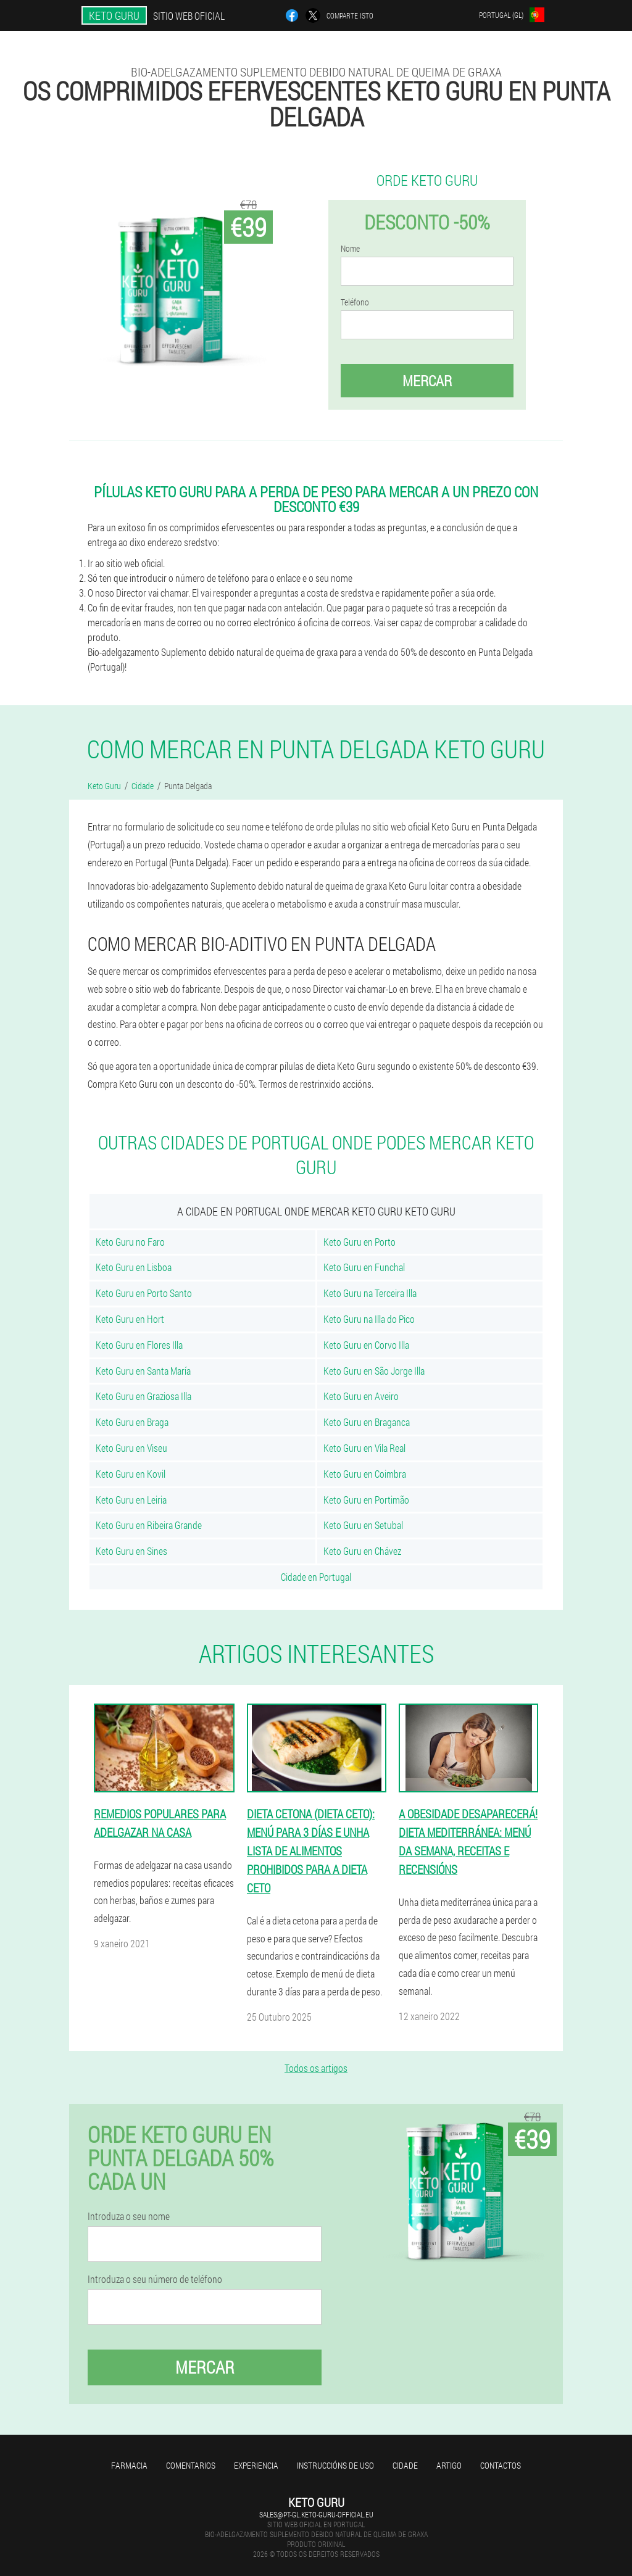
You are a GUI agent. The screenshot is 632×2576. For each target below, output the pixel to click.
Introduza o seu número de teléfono (155, 2279)
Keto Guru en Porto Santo (144, 1292)
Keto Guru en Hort (130, 1318)
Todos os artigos (316, 2067)
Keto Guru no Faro (130, 1241)
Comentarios (190, 2465)
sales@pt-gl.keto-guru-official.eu (316, 2514)
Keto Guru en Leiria (131, 1499)
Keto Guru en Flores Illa (139, 1344)
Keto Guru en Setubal (363, 1524)
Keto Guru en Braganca (366, 1421)
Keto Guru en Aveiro (361, 1395)
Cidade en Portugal (316, 1576)
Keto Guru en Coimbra (364, 1473)
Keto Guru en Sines (131, 1550)
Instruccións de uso (335, 2465)
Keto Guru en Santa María (143, 1370)
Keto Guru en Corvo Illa (366, 1344)
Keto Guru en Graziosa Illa (143, 1395)
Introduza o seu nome (129, 2216)
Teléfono (355, 302)
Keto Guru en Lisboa (134, 1267)
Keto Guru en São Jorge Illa (374, 1370)
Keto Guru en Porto (359, 1241)
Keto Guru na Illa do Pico (369, 1318)
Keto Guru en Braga (132, 1421)
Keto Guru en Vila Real (364, 1447)
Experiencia (256, 2465)
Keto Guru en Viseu (131, 1447)
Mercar (427, 381)
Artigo (449, 2465)
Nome (350, 248)
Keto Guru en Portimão (366, 1499)
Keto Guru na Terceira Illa (370, 1292)
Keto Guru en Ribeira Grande (149, 1524)
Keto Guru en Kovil (130, 1473)
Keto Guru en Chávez (362, 1550)
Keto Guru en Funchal (364, 1267)
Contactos (500, 2465)
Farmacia (129, 2465)
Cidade (405, 2465)
